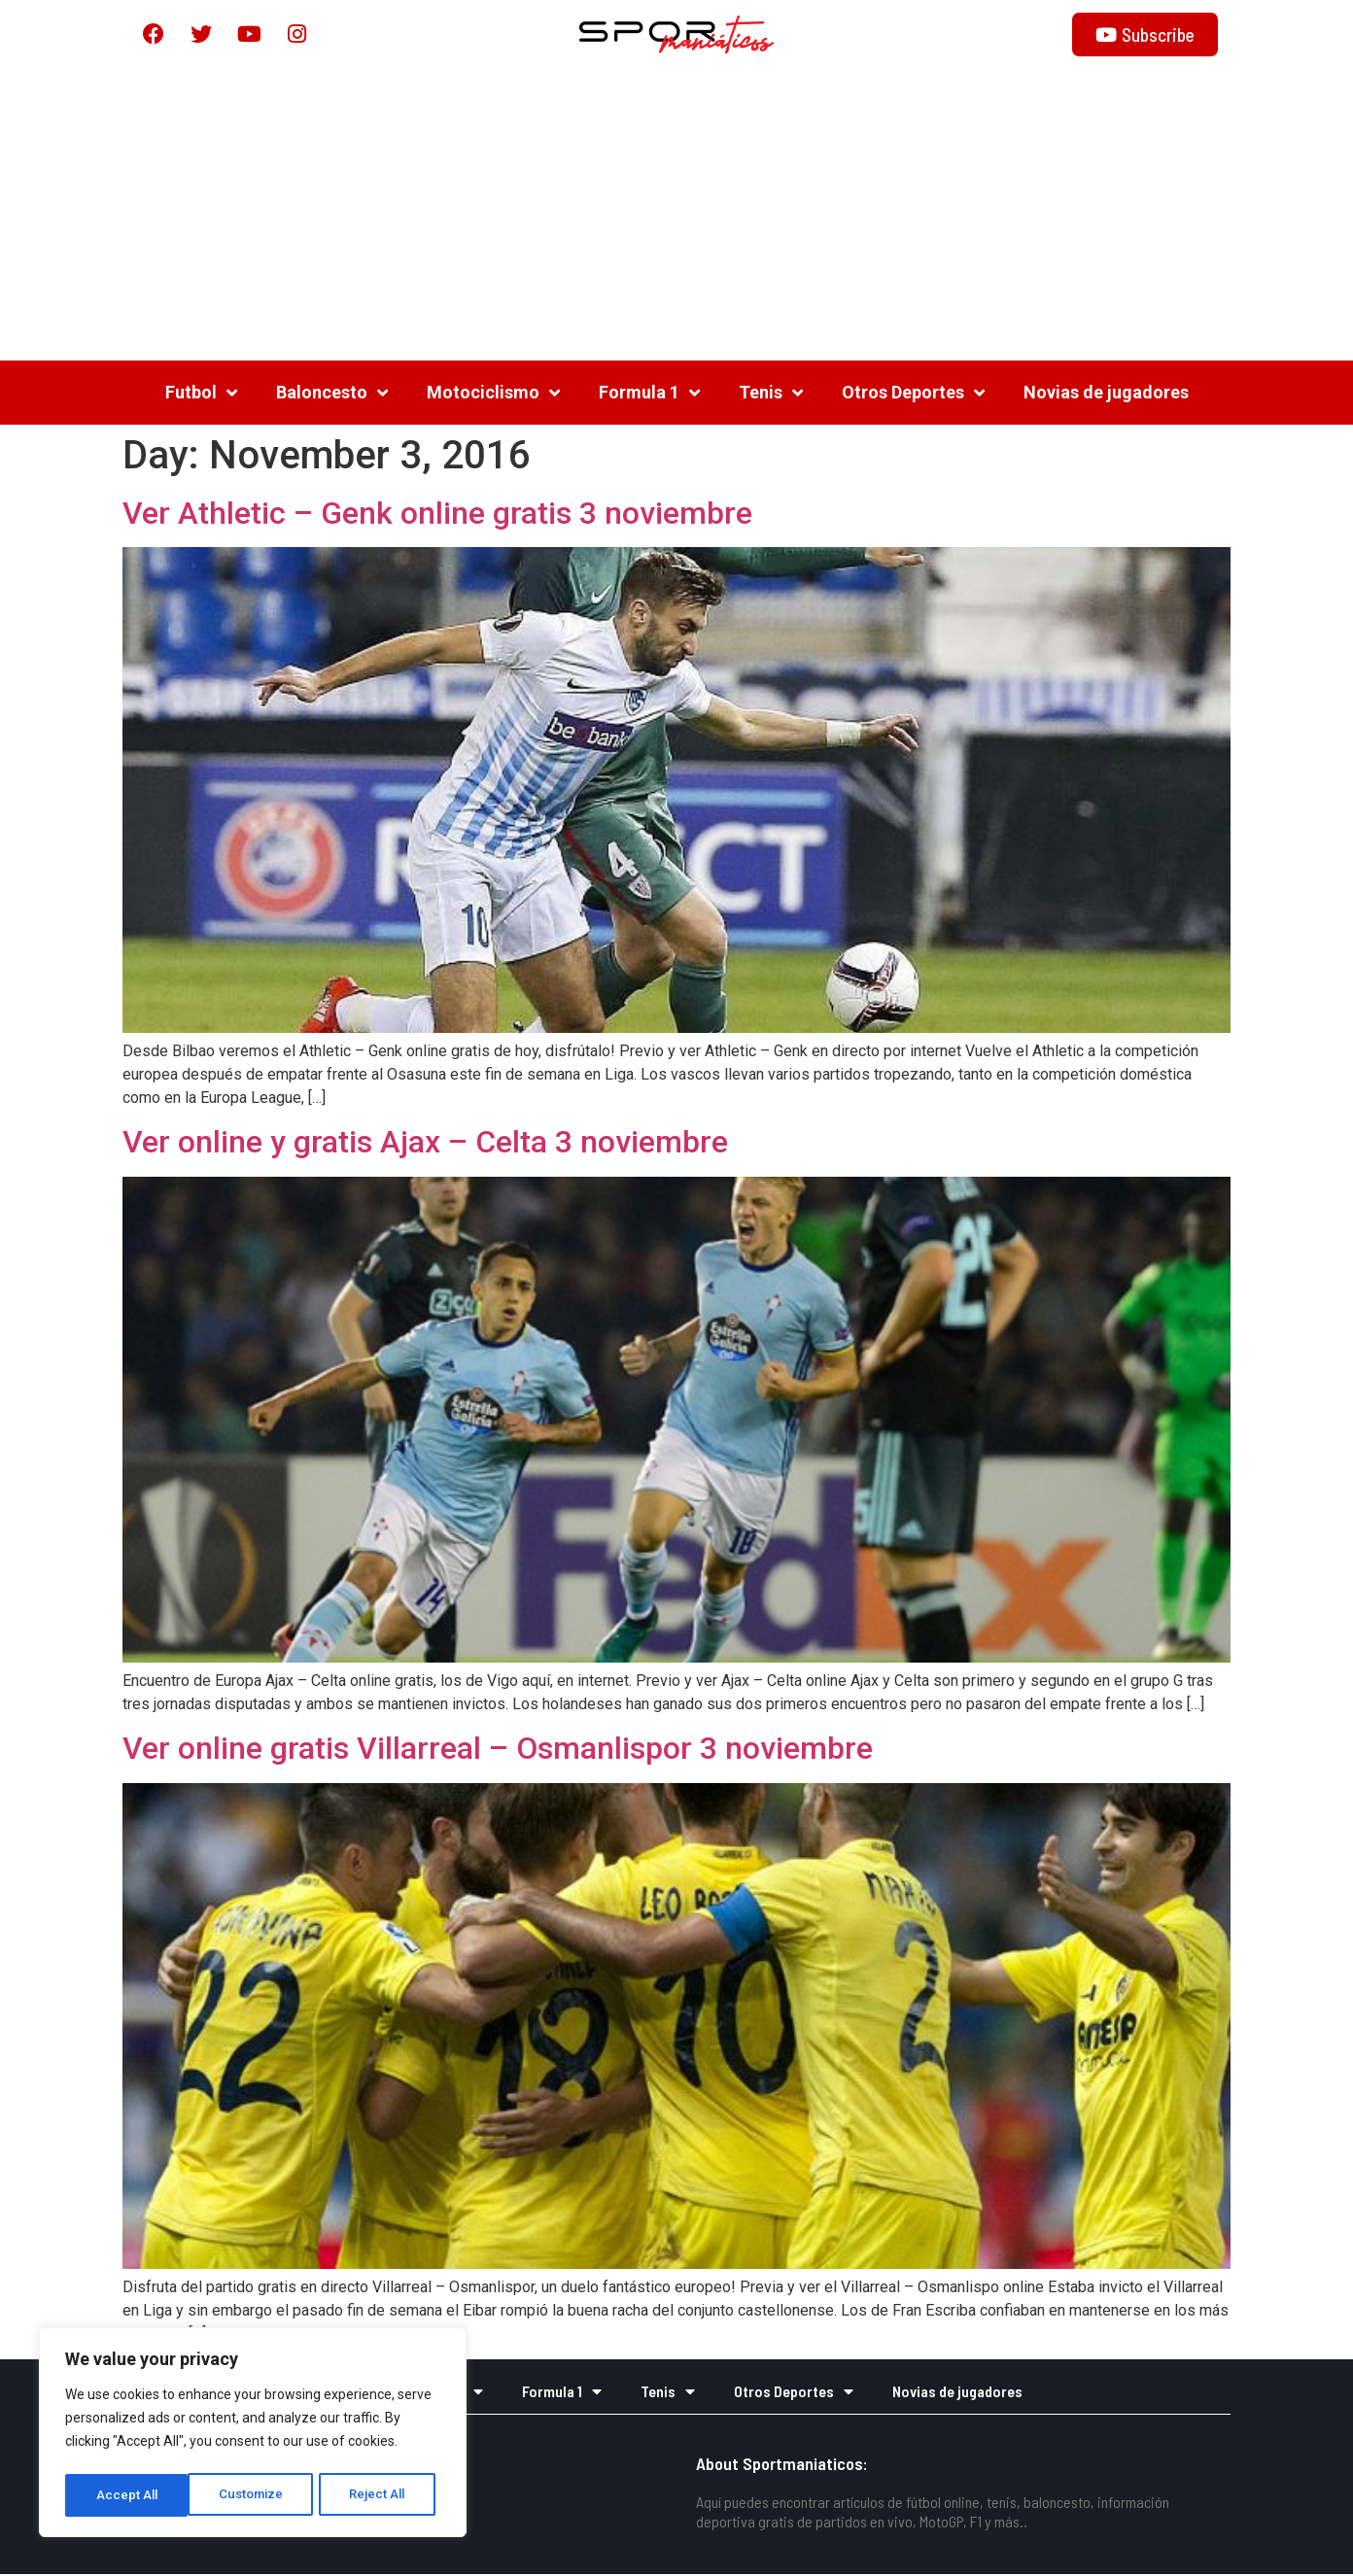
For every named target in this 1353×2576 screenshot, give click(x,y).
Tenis (771, 393)
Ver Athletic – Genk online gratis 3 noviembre (437, 514)
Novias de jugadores (1106, 393)
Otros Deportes (913, 393)
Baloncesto (332, 393)
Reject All (256, 2495)
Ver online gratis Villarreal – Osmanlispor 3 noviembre (497, 1750)
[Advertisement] (676, 216)
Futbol (201, 393)
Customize (127, 2495)
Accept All (380, 2495)
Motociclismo (493, 393)
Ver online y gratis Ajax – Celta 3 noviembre (425, 1143)
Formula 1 (649, 393)
